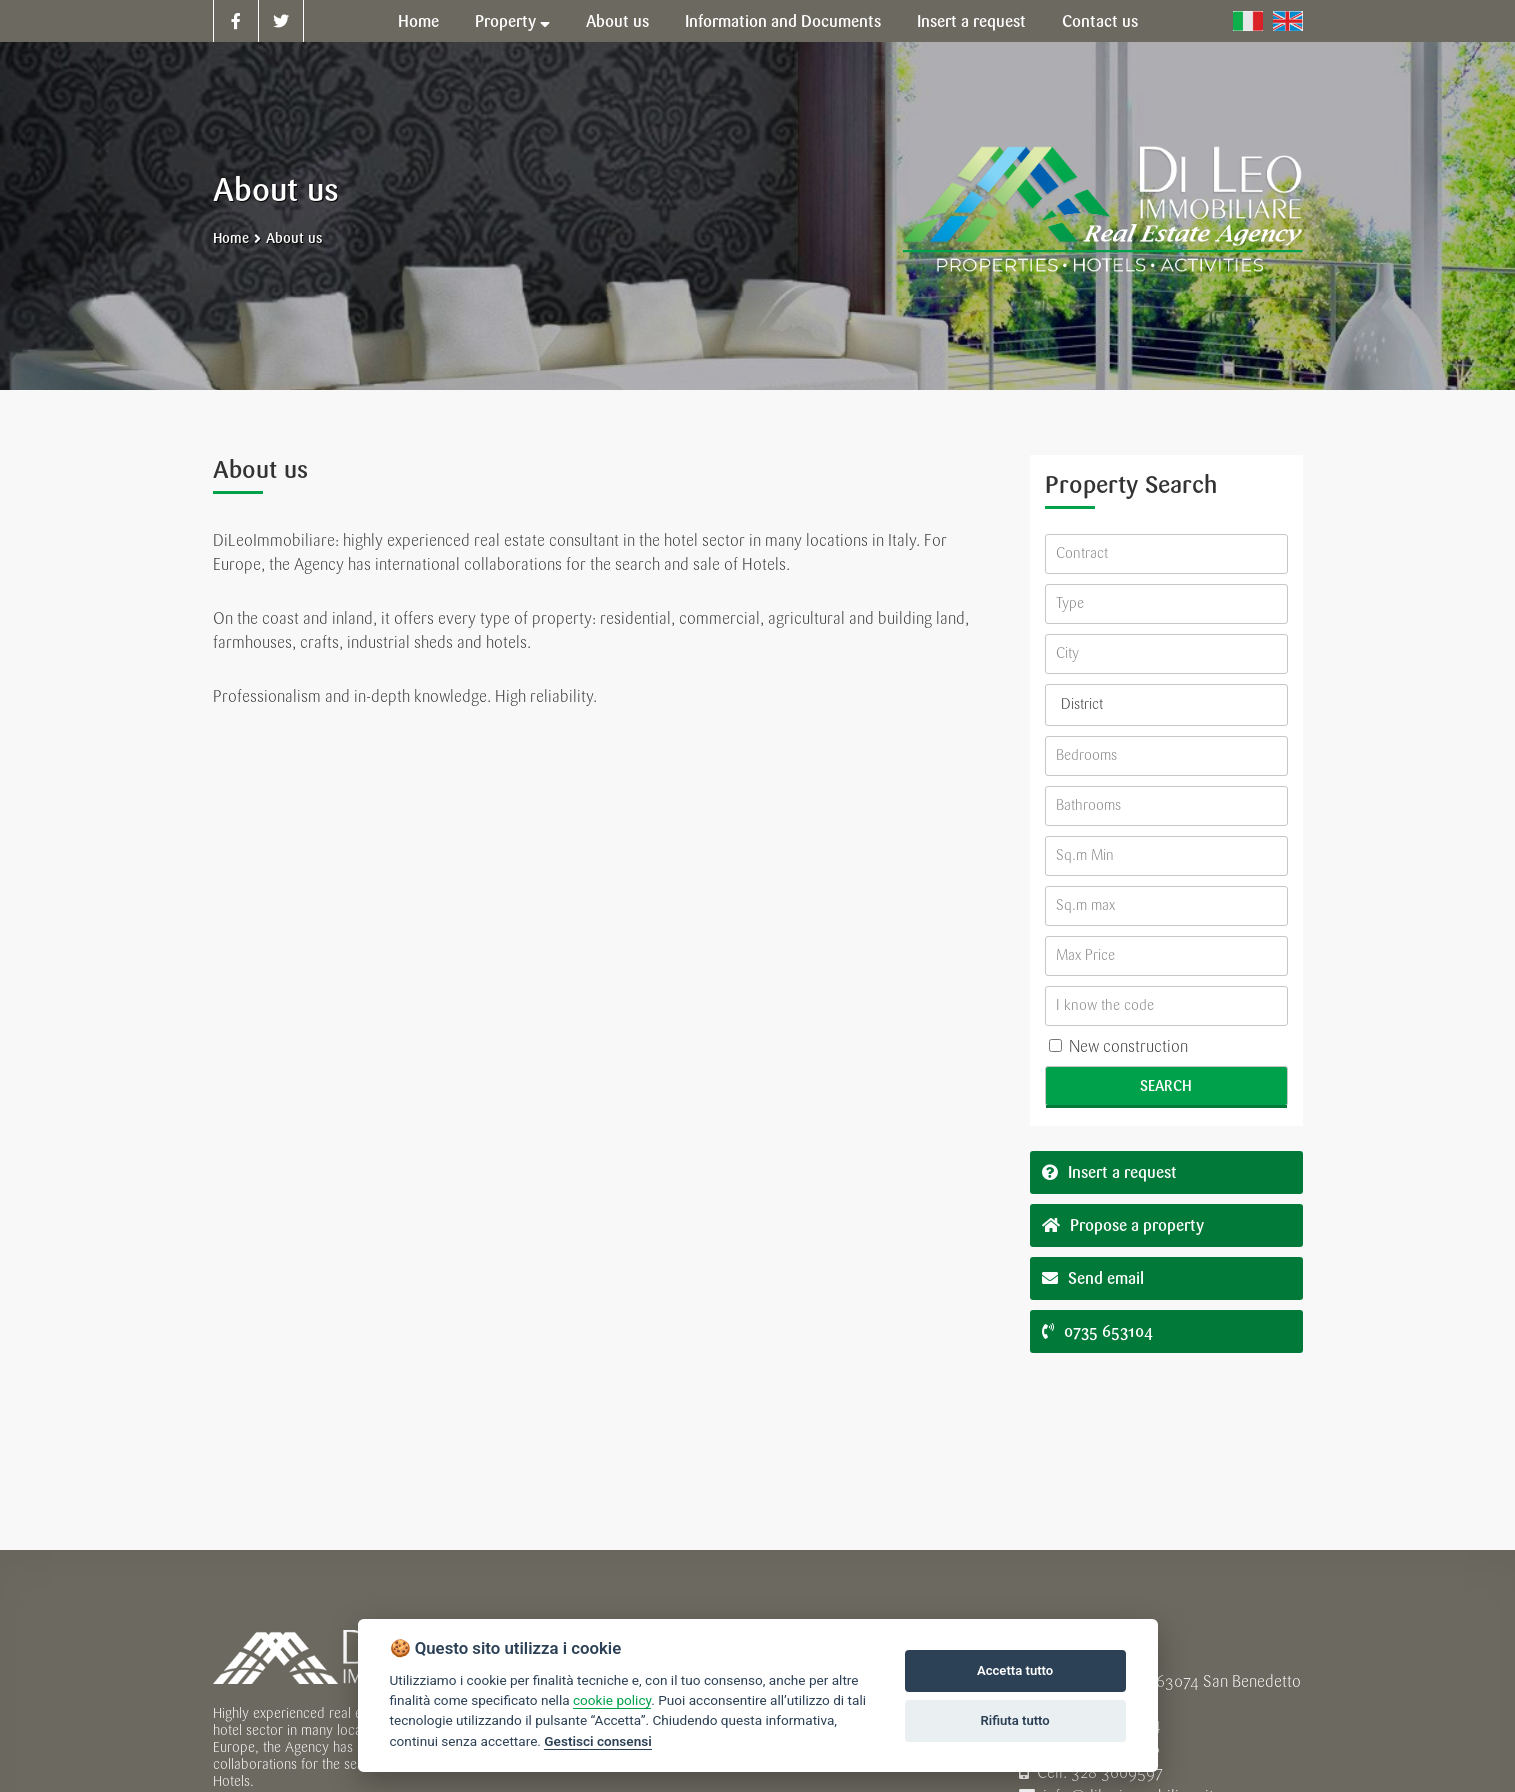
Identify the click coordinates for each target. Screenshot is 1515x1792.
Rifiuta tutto (1014, 1720)
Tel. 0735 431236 (1089, 1748)
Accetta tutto (1015, 1670)
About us (294, 238)
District (1082, 704)
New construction (1118, 1046)
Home (231, 238)
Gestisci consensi (597, 1741)
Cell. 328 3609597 (1091, 1772)
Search (1166, 1086)
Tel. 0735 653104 (1090, 1724)
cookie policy (612, 1700)
